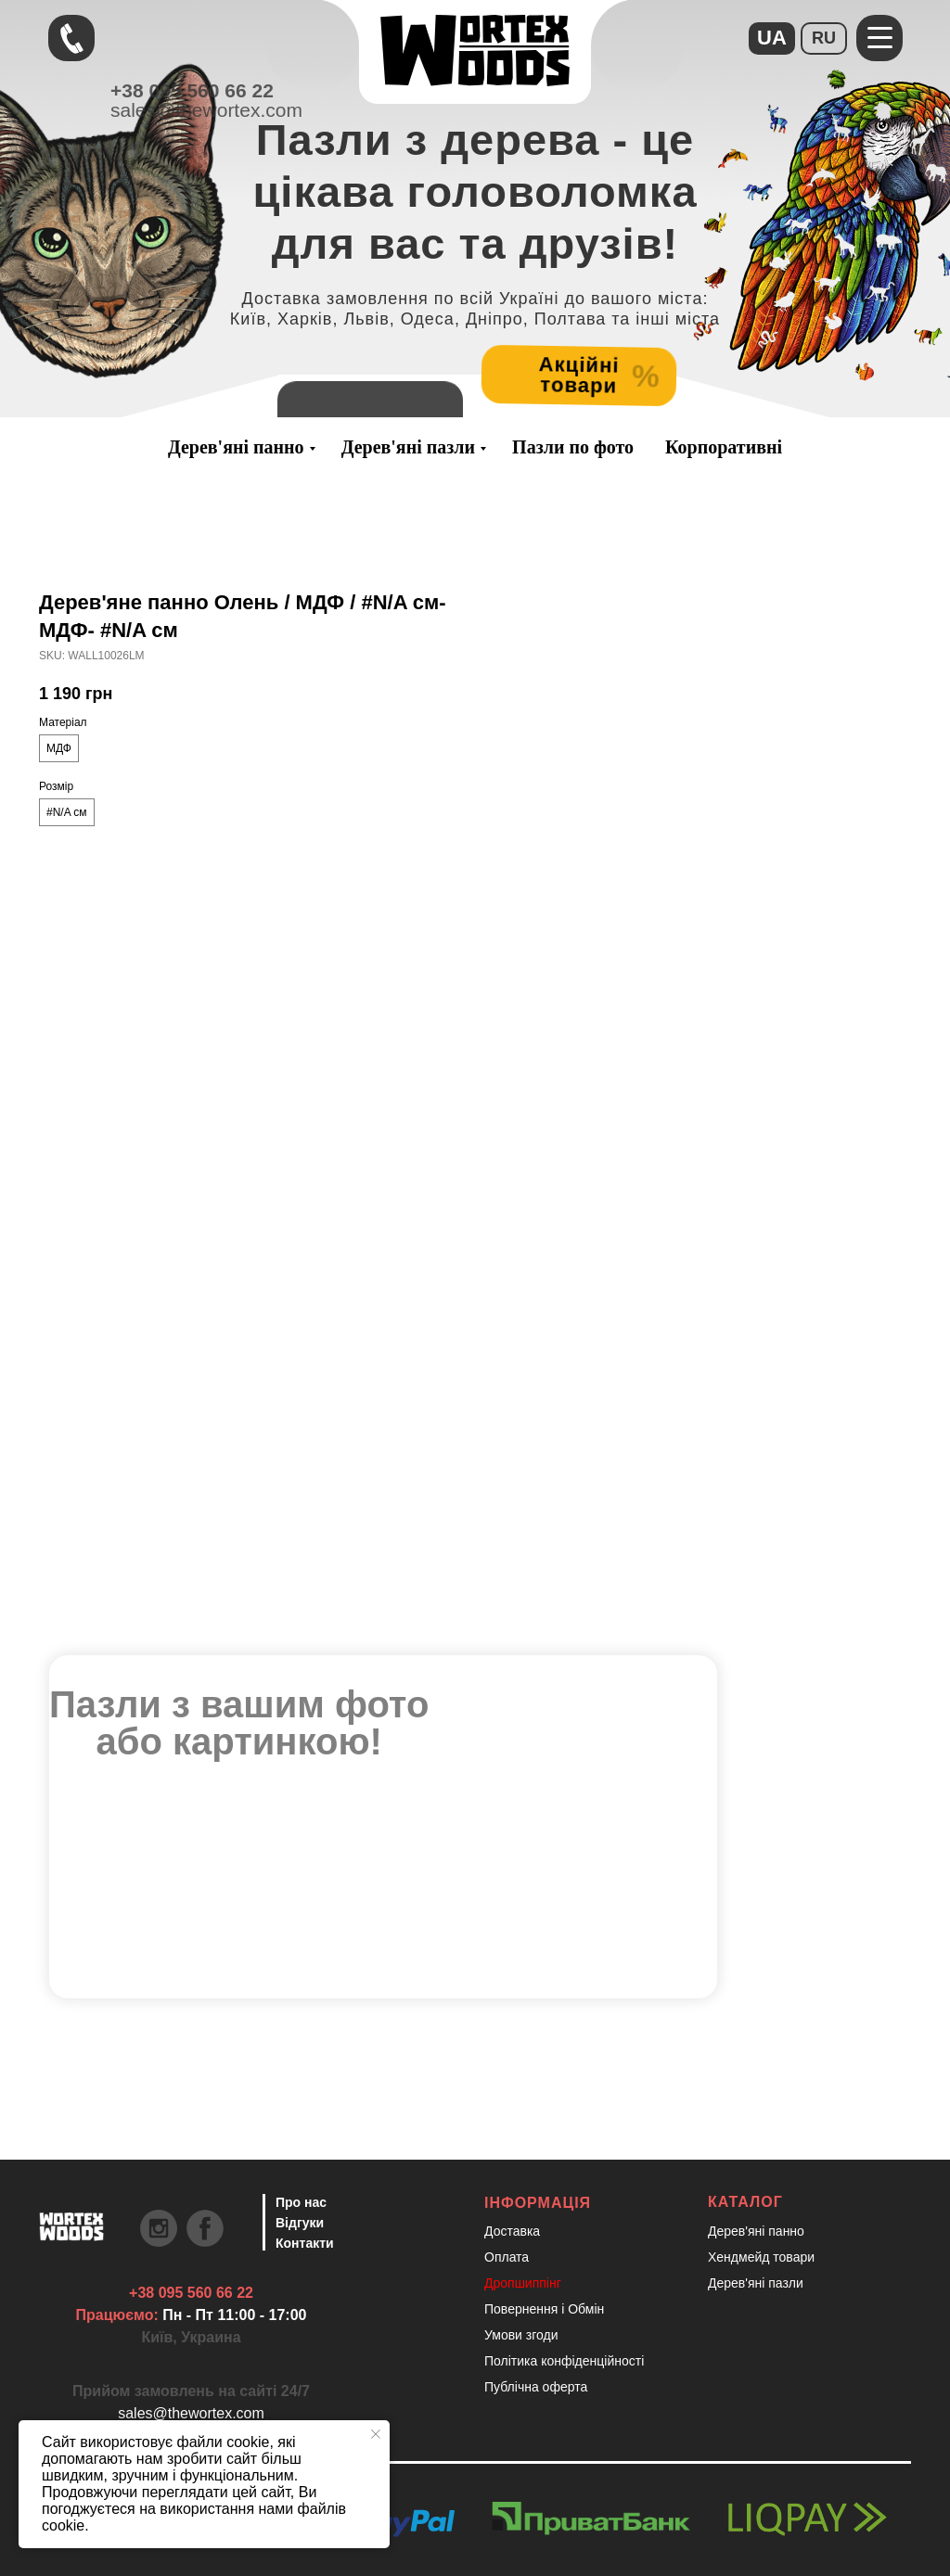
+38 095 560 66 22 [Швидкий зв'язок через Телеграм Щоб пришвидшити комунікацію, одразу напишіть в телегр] (191, 2293)
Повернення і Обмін (544, 2309)
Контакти (305, 2243)
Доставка (512, 2231)
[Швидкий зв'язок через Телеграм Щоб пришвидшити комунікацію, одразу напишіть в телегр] (71, 38)
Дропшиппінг (522, 2283)
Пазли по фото (573, 447)
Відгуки (300, 2222)
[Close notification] (375, 2434)
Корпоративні (723, 447)
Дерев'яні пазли (408, 447)
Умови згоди (521, 2334)
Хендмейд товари (761, 2257)
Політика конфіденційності (564, 2360)
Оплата (506, 2257)
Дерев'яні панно (236, 447)
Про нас (301, 2202)
